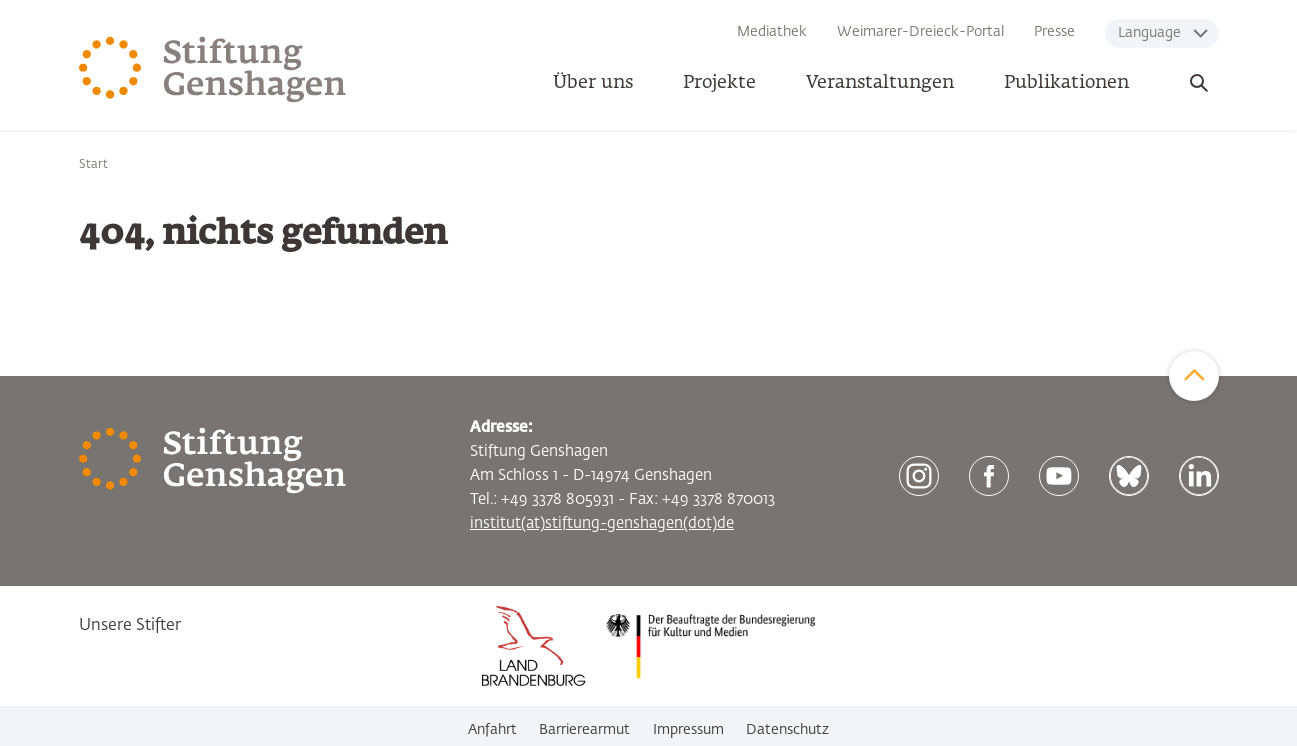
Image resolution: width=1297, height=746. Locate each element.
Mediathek (772, 32)
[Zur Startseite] (213, 70)
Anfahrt (492, 730)
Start (93, 165)
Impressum (688, 730)
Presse (1054, 32)
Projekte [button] (719, 83)
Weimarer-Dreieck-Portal (920, 32)
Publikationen (1066, 83)
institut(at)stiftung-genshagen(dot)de (602, 523)
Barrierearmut (584, 730)
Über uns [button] (593, 83)
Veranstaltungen (880, 83)
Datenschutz (787, 730)
